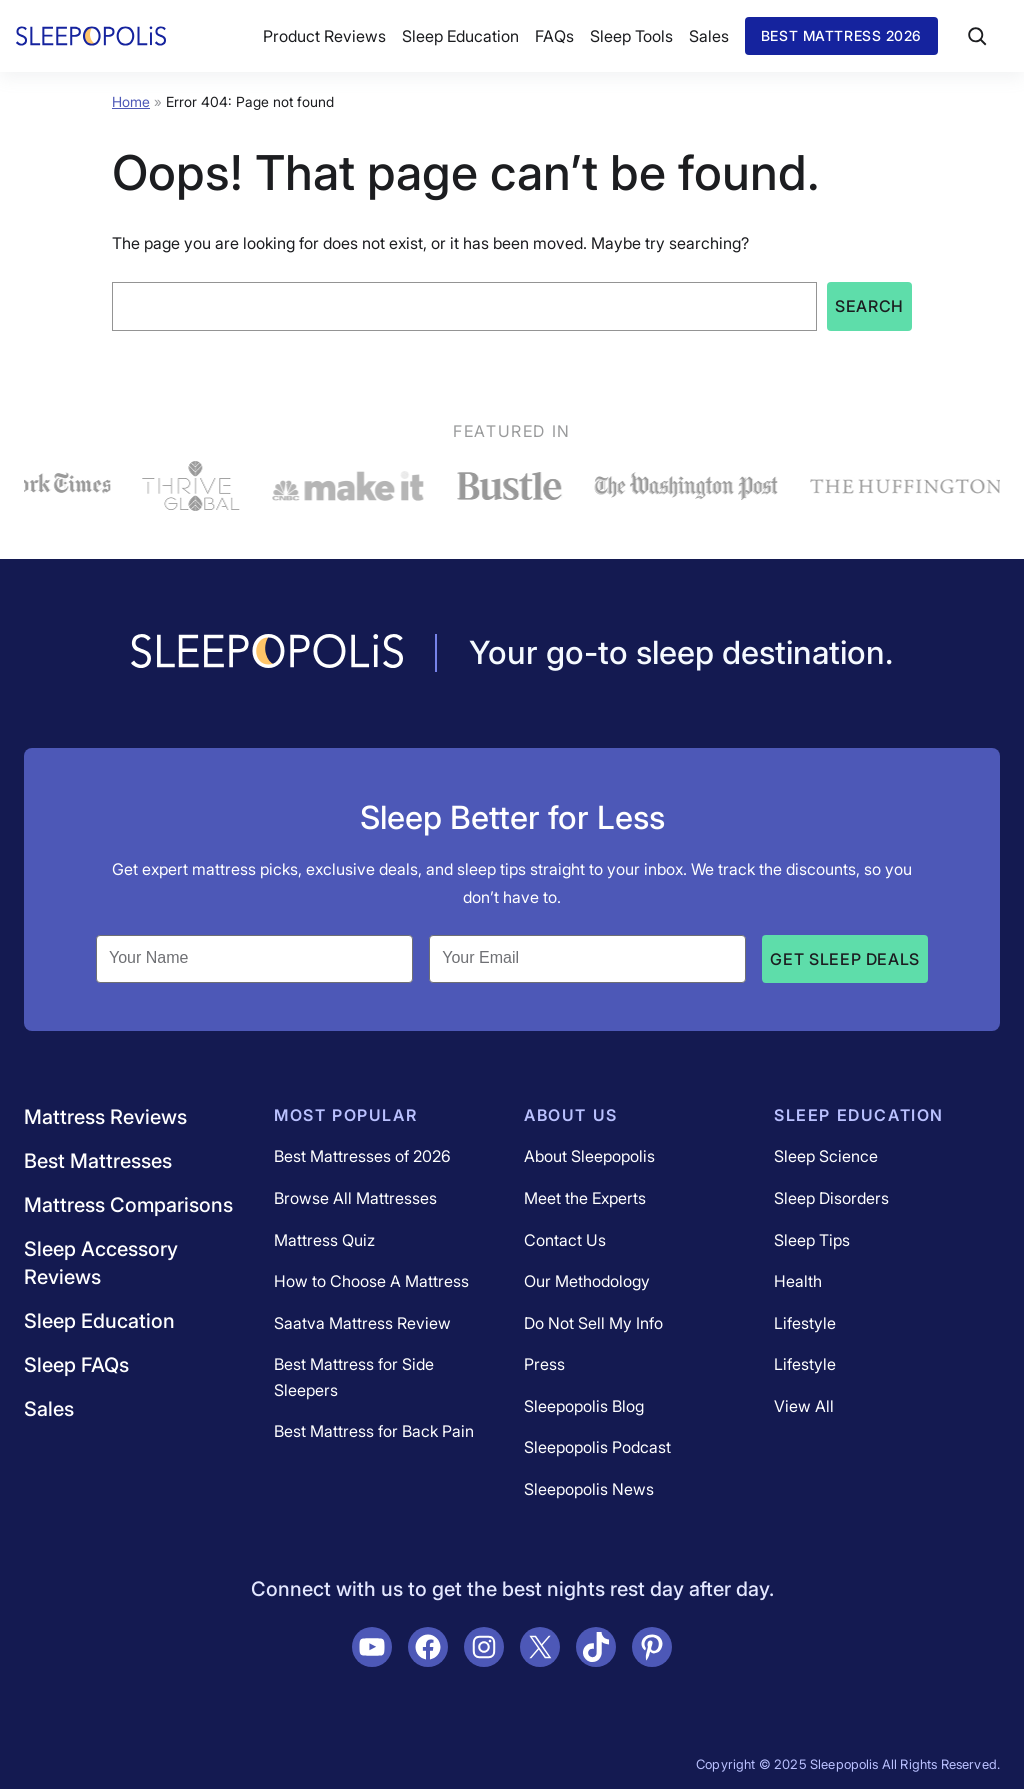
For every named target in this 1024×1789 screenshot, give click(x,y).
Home (131, 101)
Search (869, 306)
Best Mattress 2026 (841, 35)
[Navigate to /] (267, 653)
